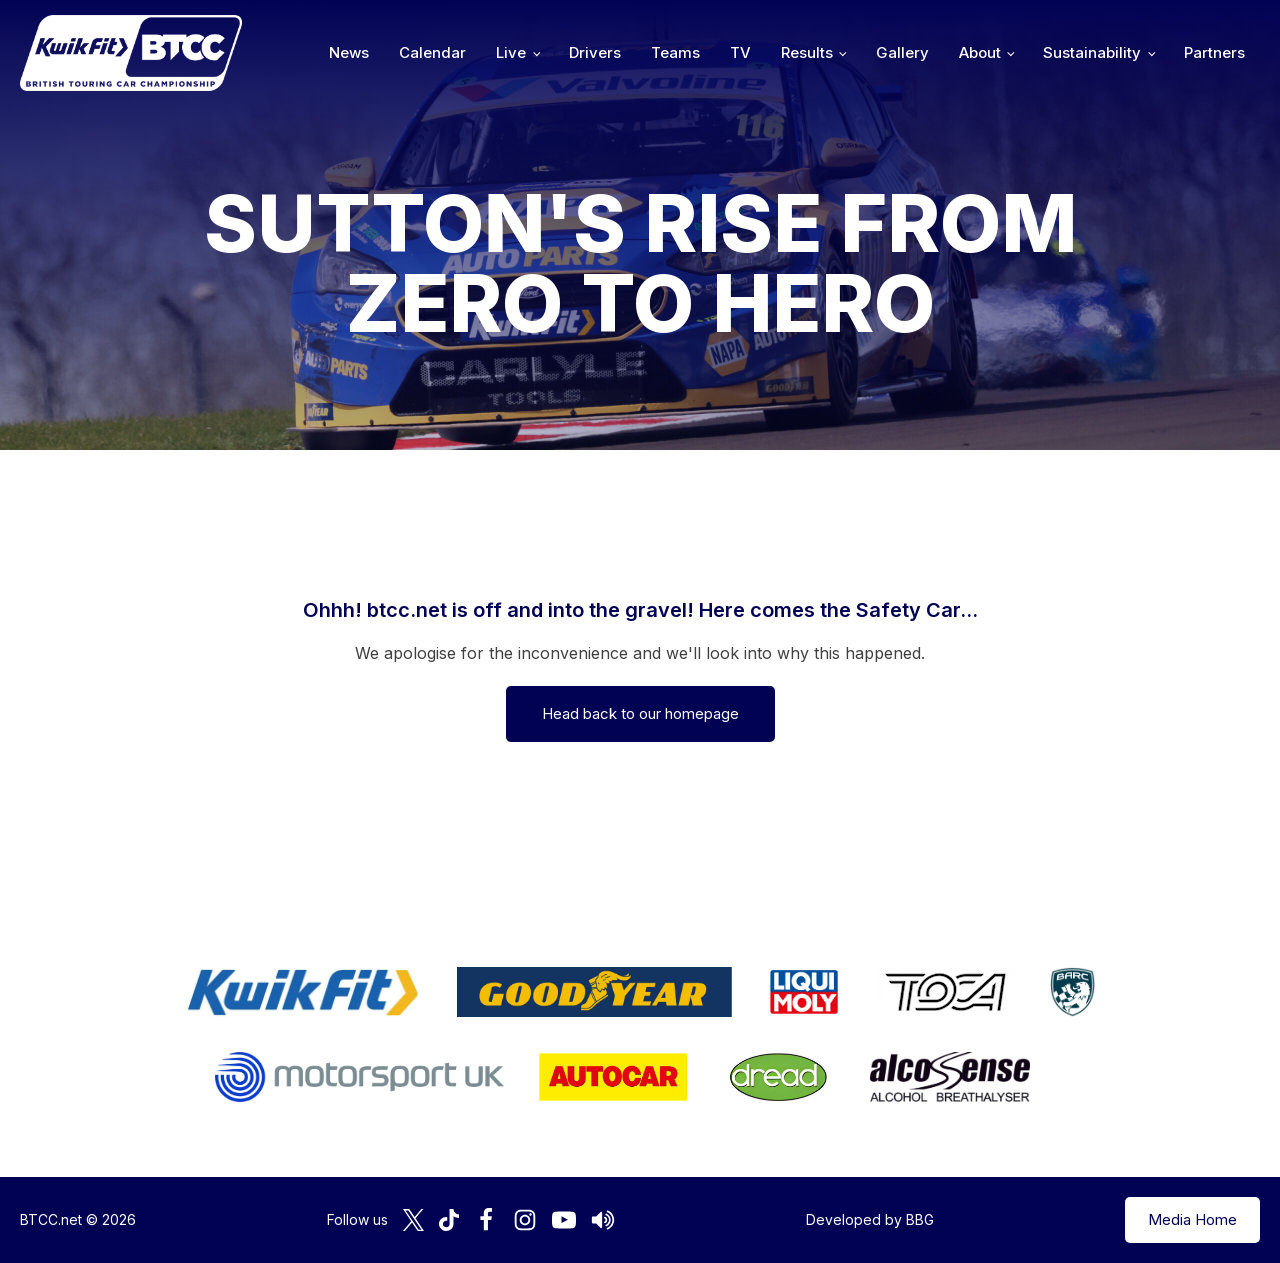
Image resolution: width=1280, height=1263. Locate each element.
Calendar (432, 52)
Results (807, 52)
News (349, 52)
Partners (1214, 52)
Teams (675, 52)
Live (511, 52)
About (980, 52)
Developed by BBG (870, 1219)
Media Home (1192, 1219)
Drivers (595, 52)
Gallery (902, 52)
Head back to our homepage (640, 713)
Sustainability (1092, 52)
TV (740, 52)
